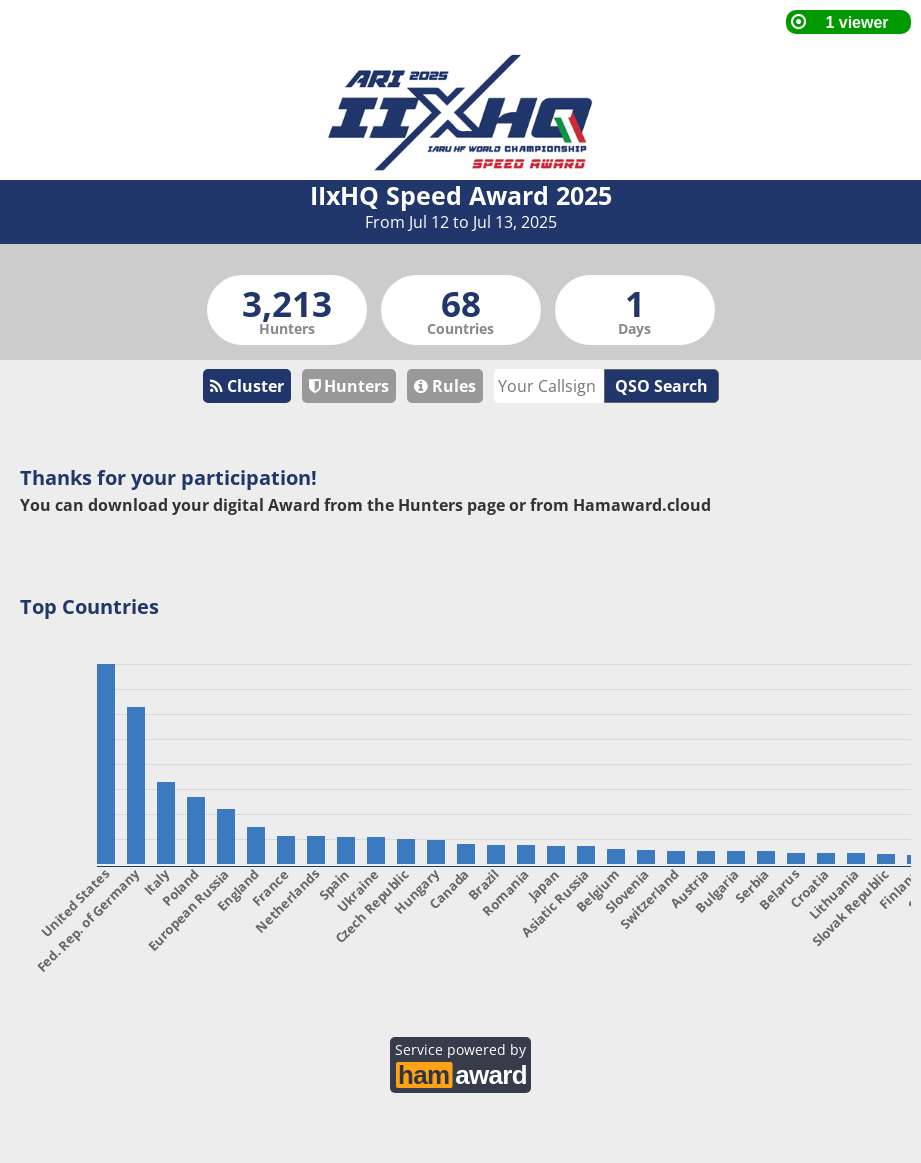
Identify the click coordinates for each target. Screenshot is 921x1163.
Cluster (247, 386)
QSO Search (661, 386)
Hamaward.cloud (642, 505)
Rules (445, 386)
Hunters (349, 386)
